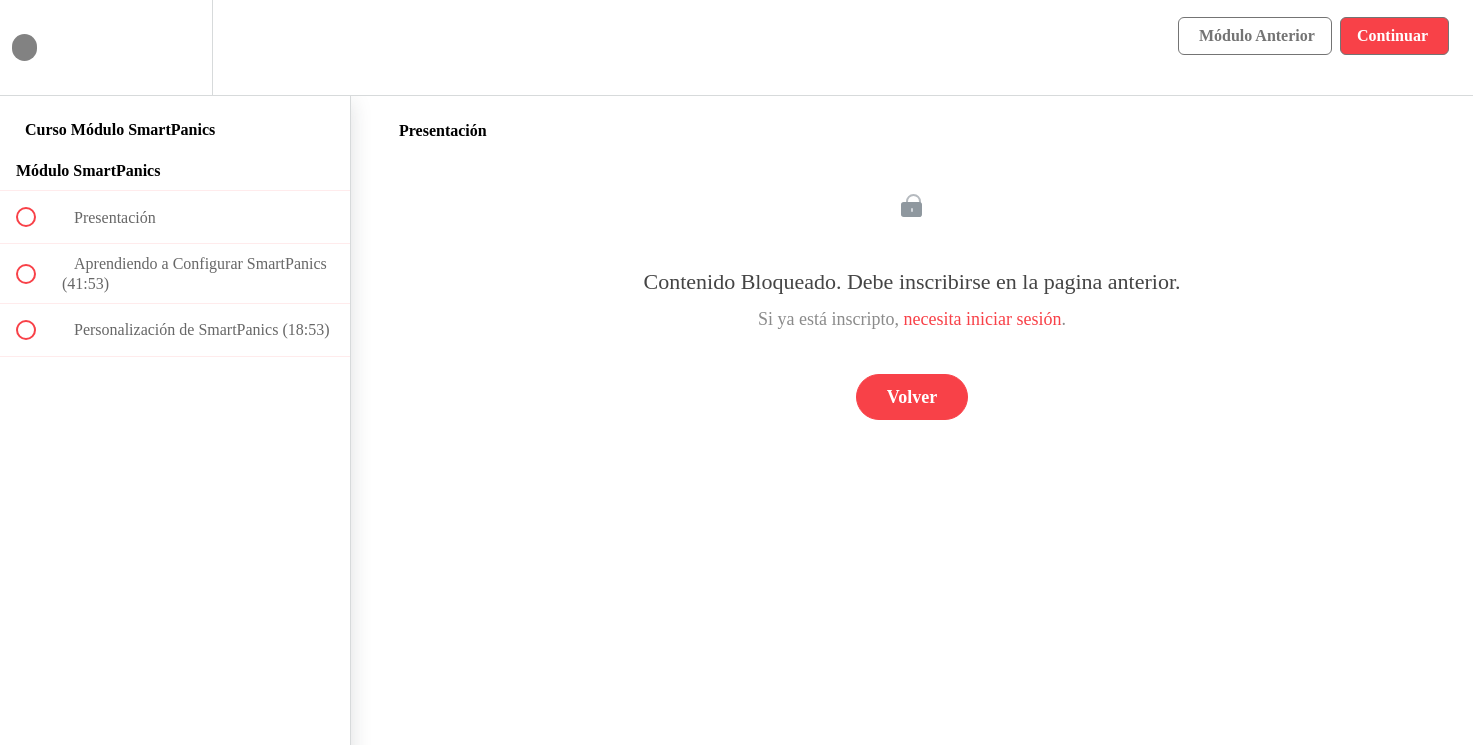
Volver (912, 397)
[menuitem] (175, 47)
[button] (37, 47)
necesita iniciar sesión (983, 319)
